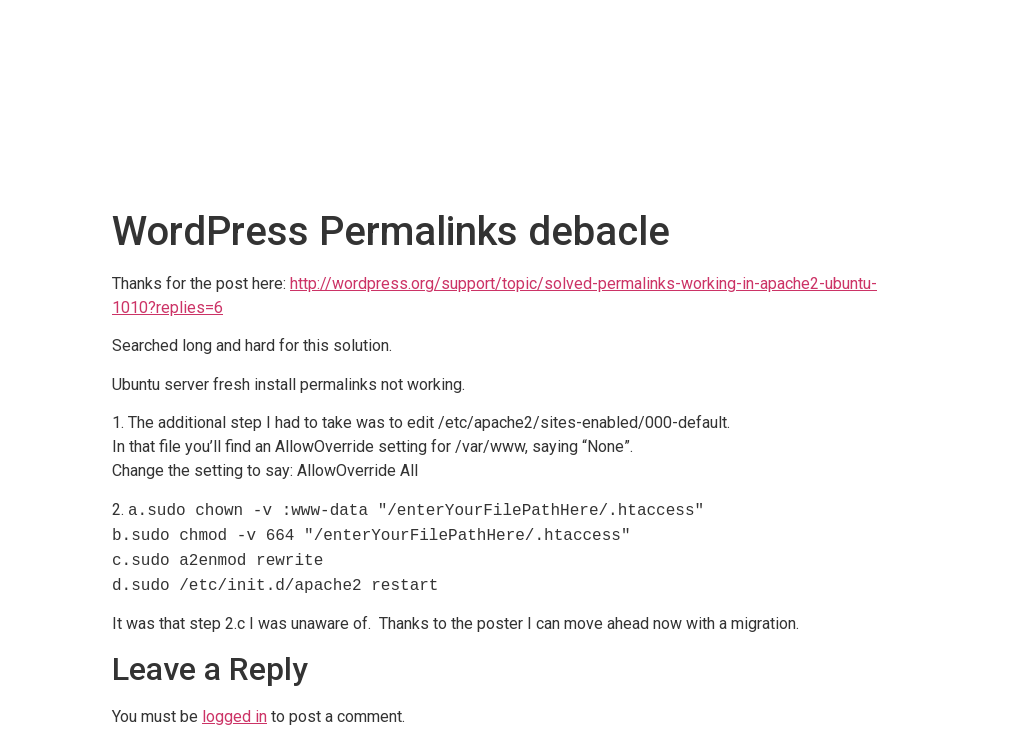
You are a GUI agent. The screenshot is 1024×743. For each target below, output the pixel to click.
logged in (234, 716)
